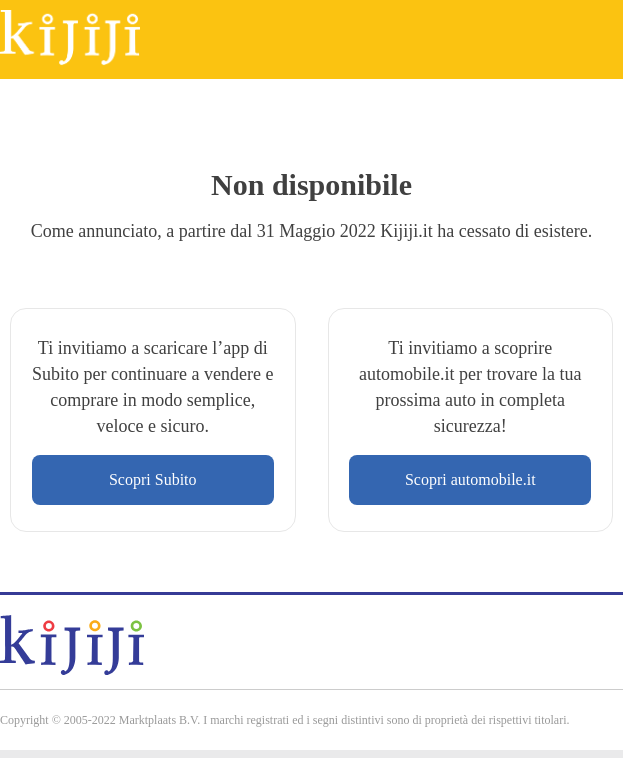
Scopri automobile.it (470, 479)
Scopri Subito (153, 479)
